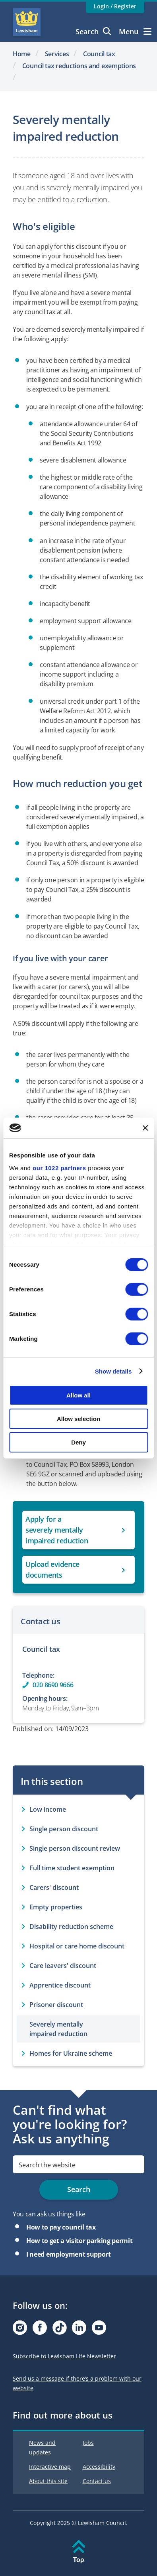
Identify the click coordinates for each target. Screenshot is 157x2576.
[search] (78, 2164)
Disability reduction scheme (71, 1926)
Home (22, 53)
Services (57, 53)
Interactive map (50, 2466)
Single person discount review (74, 1848)
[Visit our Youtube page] (99, 2329)
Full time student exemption (71, 1868)
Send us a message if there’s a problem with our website (77, 2383)
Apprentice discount (60, 1985)
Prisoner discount (56, 2004)
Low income (47, 1809)
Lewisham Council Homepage (27, 22)
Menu (135, 31)
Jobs (88, 2442)
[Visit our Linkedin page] (79, 2329)
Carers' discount (54, 1887)
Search (93, 31)
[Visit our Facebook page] (40, 2329)
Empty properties (55, 1907)
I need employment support (68, 2254)
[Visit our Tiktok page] (59, 2329)
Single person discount (63, 1828)
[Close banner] (145, 1128)
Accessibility (99, 2466)
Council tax (99, 53)
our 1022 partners (59, 1167)
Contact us (97, 2481)
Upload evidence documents (52, 1569)
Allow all (78, 1395)
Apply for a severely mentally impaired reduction (56, 1529)
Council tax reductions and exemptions (79, 65)
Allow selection (78, 1418)
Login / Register (115, 6)
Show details (113, 1371)
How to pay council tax (61, 2227)
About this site (48, 2481)
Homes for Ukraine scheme (70, 2053)
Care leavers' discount (62, 1965)
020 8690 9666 (53, 1685)
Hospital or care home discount (76, 1946)
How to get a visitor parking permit (79, 2240)
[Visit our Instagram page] (20, 2329)
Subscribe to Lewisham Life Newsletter (64, 2356)
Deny (78, 1442)
